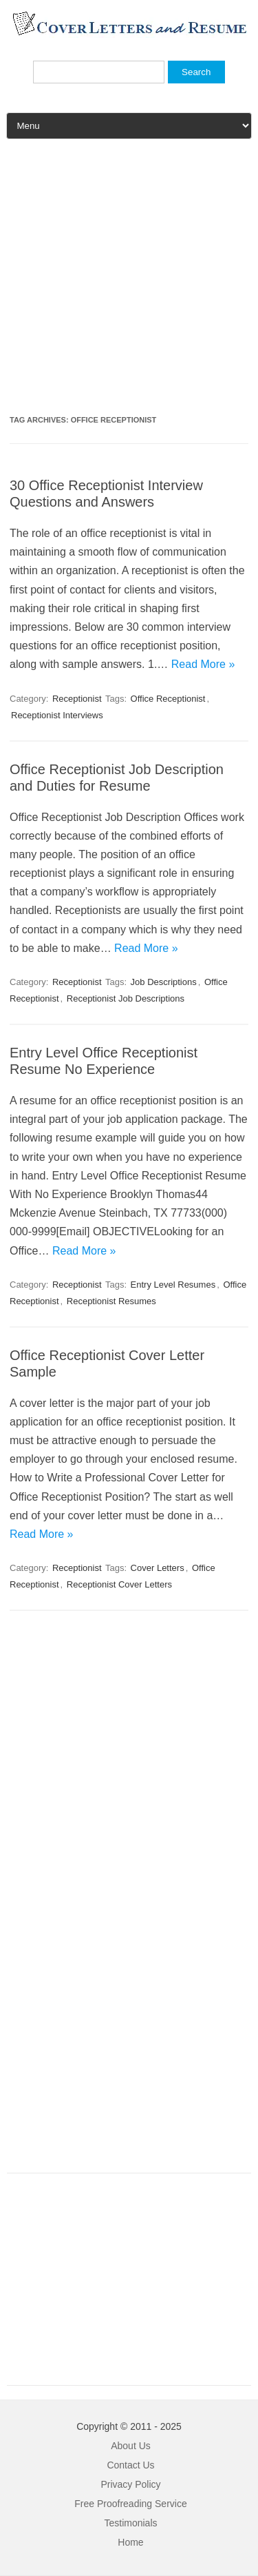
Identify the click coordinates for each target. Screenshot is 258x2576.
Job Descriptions (164, 982)
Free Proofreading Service (130, 2503)
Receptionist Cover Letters (119, 1584)
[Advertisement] (129, 282)
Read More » (203, 664)
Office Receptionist (168, 698)
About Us (131, 2445)
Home (130, 2542)
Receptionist (77, 698)
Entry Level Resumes (173, 1284)
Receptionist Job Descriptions (125, 998)
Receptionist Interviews (57, 715)
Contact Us (130, 2465)
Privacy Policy (130, 2484)
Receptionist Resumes (111, 1301)
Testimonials (130, 2522)
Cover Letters (157, 1568)
